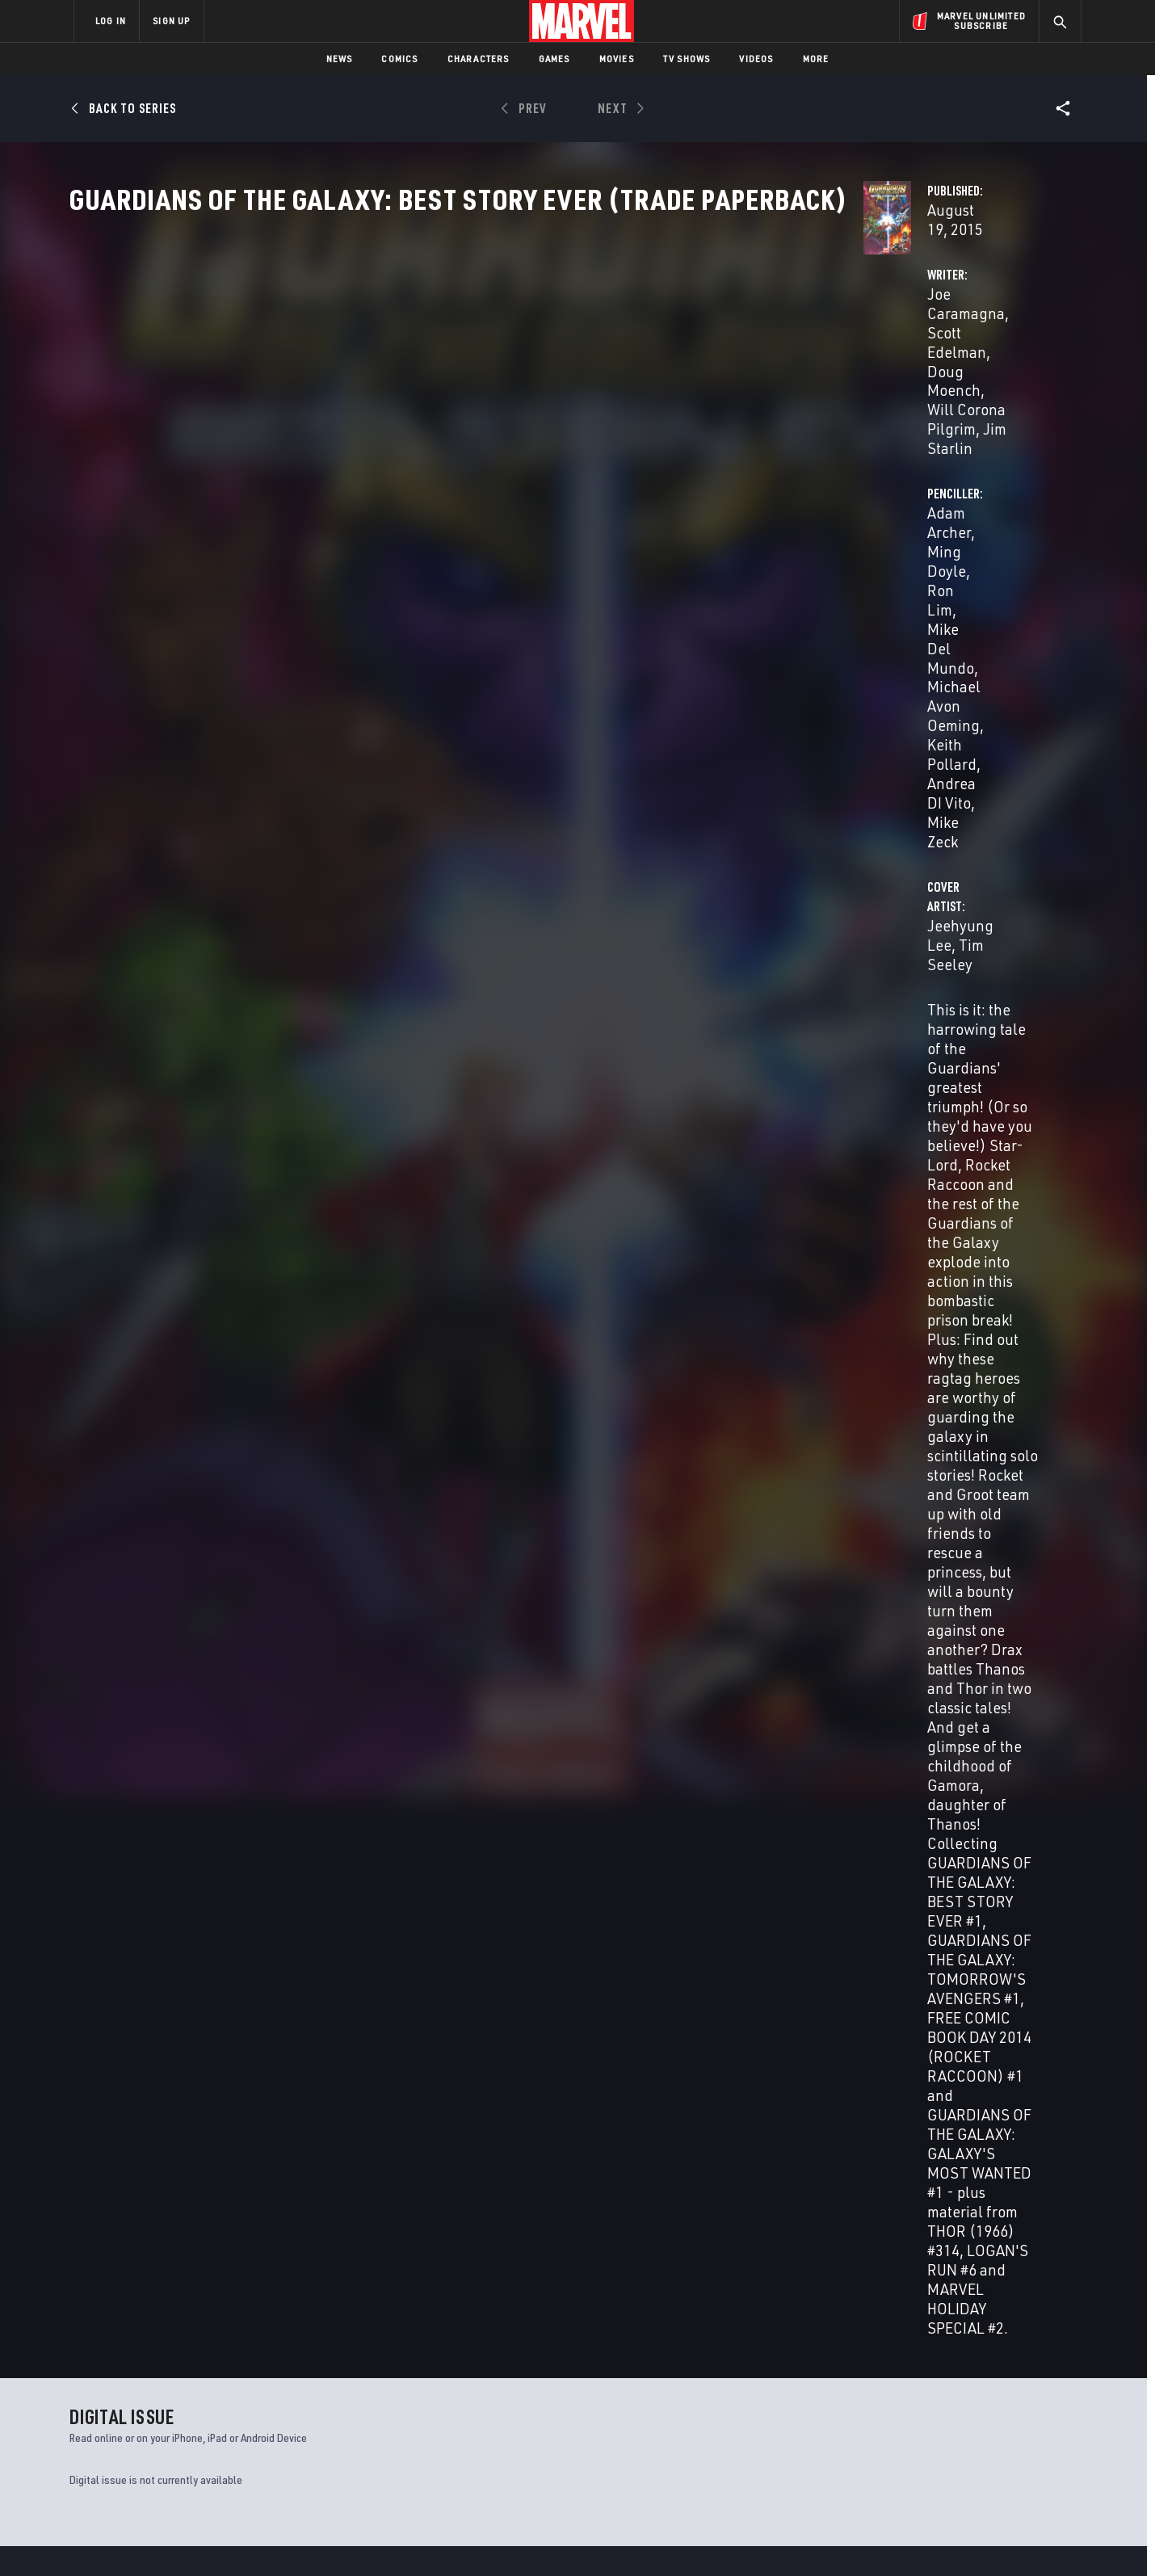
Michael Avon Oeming (825, 400)
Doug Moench (632, 381)
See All (1047, 1448)
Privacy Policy (271, 2538)
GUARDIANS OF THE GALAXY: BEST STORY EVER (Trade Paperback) (150, 1791)
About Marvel (242, 2360)
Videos (756, 59)
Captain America (369, 2212)
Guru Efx (862, 1164)
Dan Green (599, 1198)
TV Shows (687, 59)
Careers (226, 2406)
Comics (399, 59)
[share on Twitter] (933, 2401)
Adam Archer (741, 381)
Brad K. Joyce (445, 1295)
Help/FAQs (231, 2383)
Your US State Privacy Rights (378, 2538)
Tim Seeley (509, 484)
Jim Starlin (545, 400)
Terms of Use (197, 2538)
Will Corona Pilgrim (437, 400)
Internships (237, 2429)
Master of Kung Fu (628, 2212)
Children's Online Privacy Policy (629, 2538)
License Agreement (754, 2538)
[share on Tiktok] (888, 2469)
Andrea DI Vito (746, 419)
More (816, 59)
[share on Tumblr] (1022, 2401)
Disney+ (379, 2383)
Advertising (391, 2360)
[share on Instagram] (977, 2401)
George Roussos (452, 1255)
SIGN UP (171, 21)
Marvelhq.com (397, 2406)
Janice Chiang (584, 1278)
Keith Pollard (949, 400)
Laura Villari (527, 1255)
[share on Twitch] (1022, 2435)
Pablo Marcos (662, 1198)
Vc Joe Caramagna (503, 1278)
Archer (130, 1818)
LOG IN (110, 21)
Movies (616, 59)
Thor (82, 2212)
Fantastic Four (876, 2212)
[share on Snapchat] (933, 2435)
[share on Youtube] (888, 2435)
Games (554, 59)
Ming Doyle (829, 381)
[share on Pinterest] (977, 2435)
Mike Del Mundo (669, 1158)
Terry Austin (539, 1198)
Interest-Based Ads (855, 2538)
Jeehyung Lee (418, 484)
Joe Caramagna (424, 381)
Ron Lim (901, 381)
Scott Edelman (531, 381)
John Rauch (567, 1238)
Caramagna (91, 1818)
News (339, 59)
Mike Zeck (834, 419)
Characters (478, 59)
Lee (153, 1818)
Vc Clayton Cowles (668, 1278)
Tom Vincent (591, 1255)
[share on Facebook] (888, 2401)
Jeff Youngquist (487, 1318)
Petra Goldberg (498, 1238)
